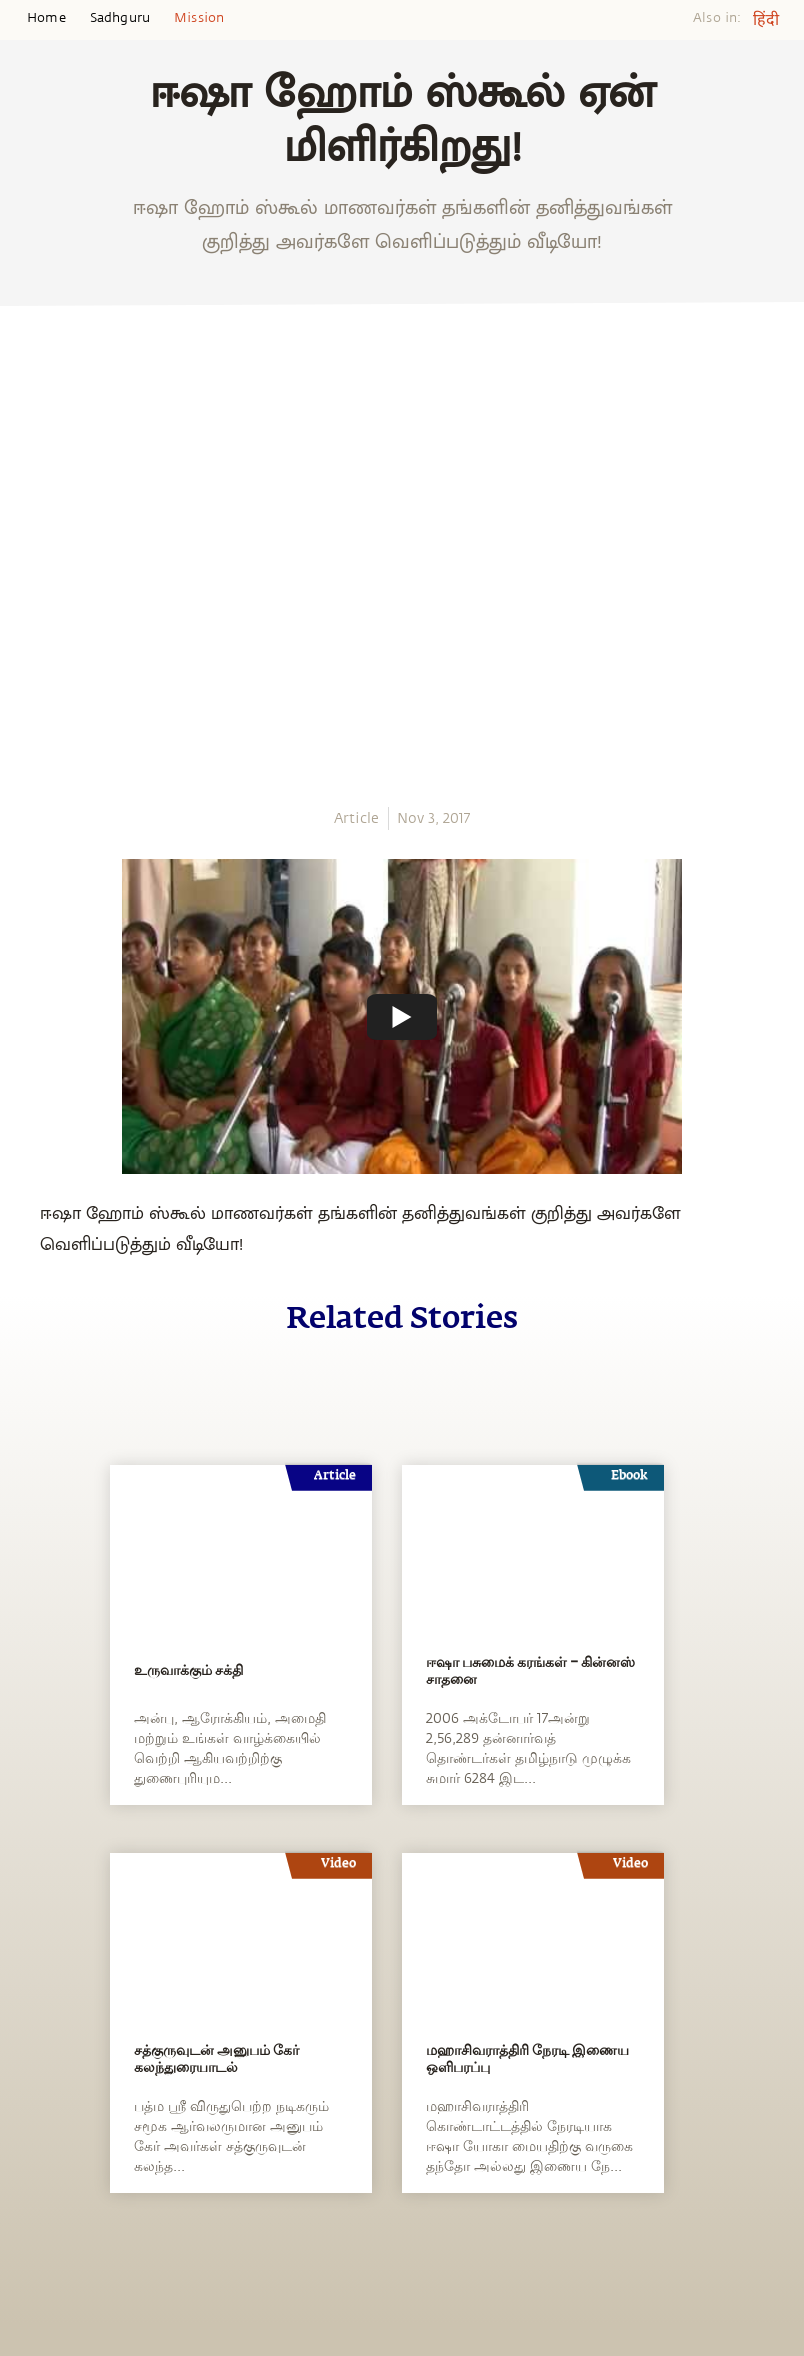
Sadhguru (120, 18)
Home (46, 18)
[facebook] (23, 522)
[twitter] (22, 559)
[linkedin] (22, 595)
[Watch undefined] (402, 1017)
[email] (22, 631)
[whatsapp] (28, 485)
